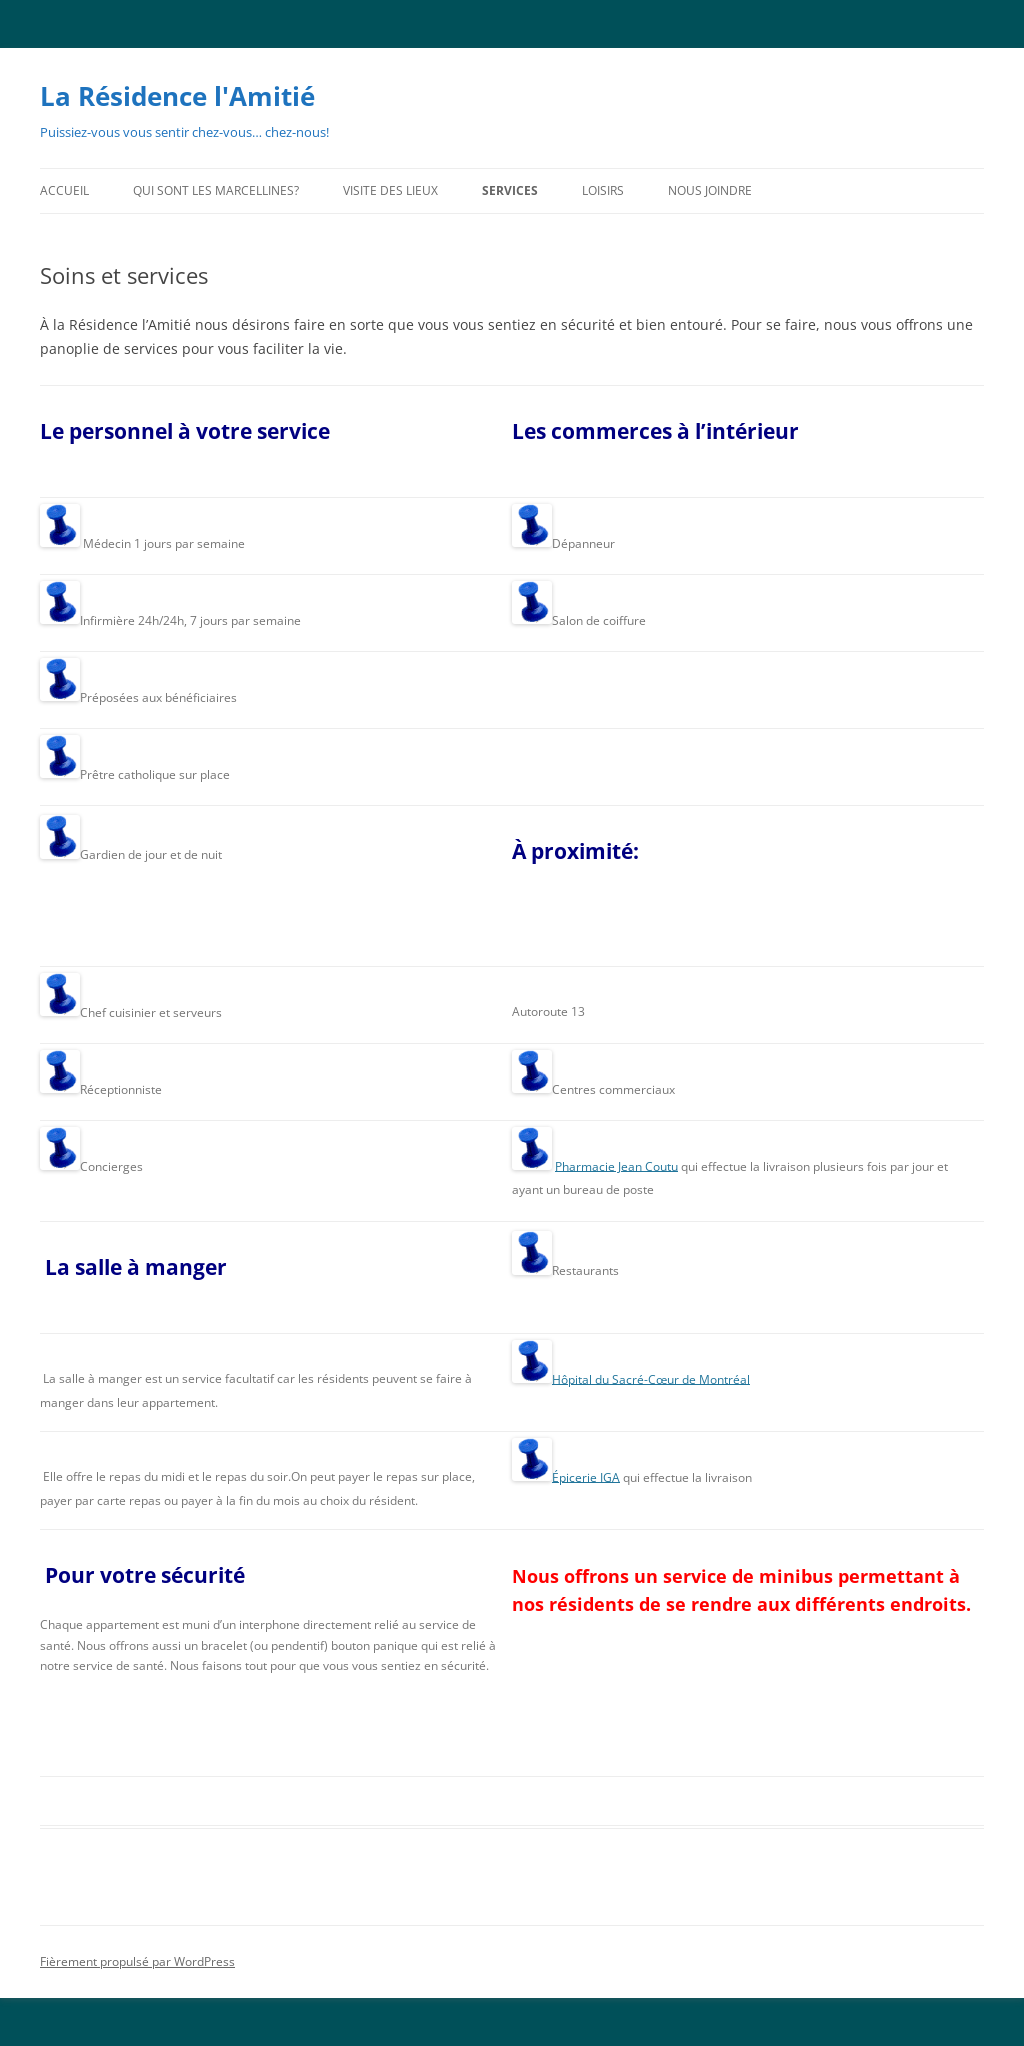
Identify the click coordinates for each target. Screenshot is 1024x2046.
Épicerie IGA (586, 1476)
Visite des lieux (390, 190)
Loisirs (603, 190)
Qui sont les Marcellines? (216, 190)
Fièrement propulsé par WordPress (137, 1961)
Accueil (64, 190)
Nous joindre (710, 190)
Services (510, 190)
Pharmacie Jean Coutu (616, 1165)
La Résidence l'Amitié (177, 96)
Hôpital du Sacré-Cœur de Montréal (651, 1378)
